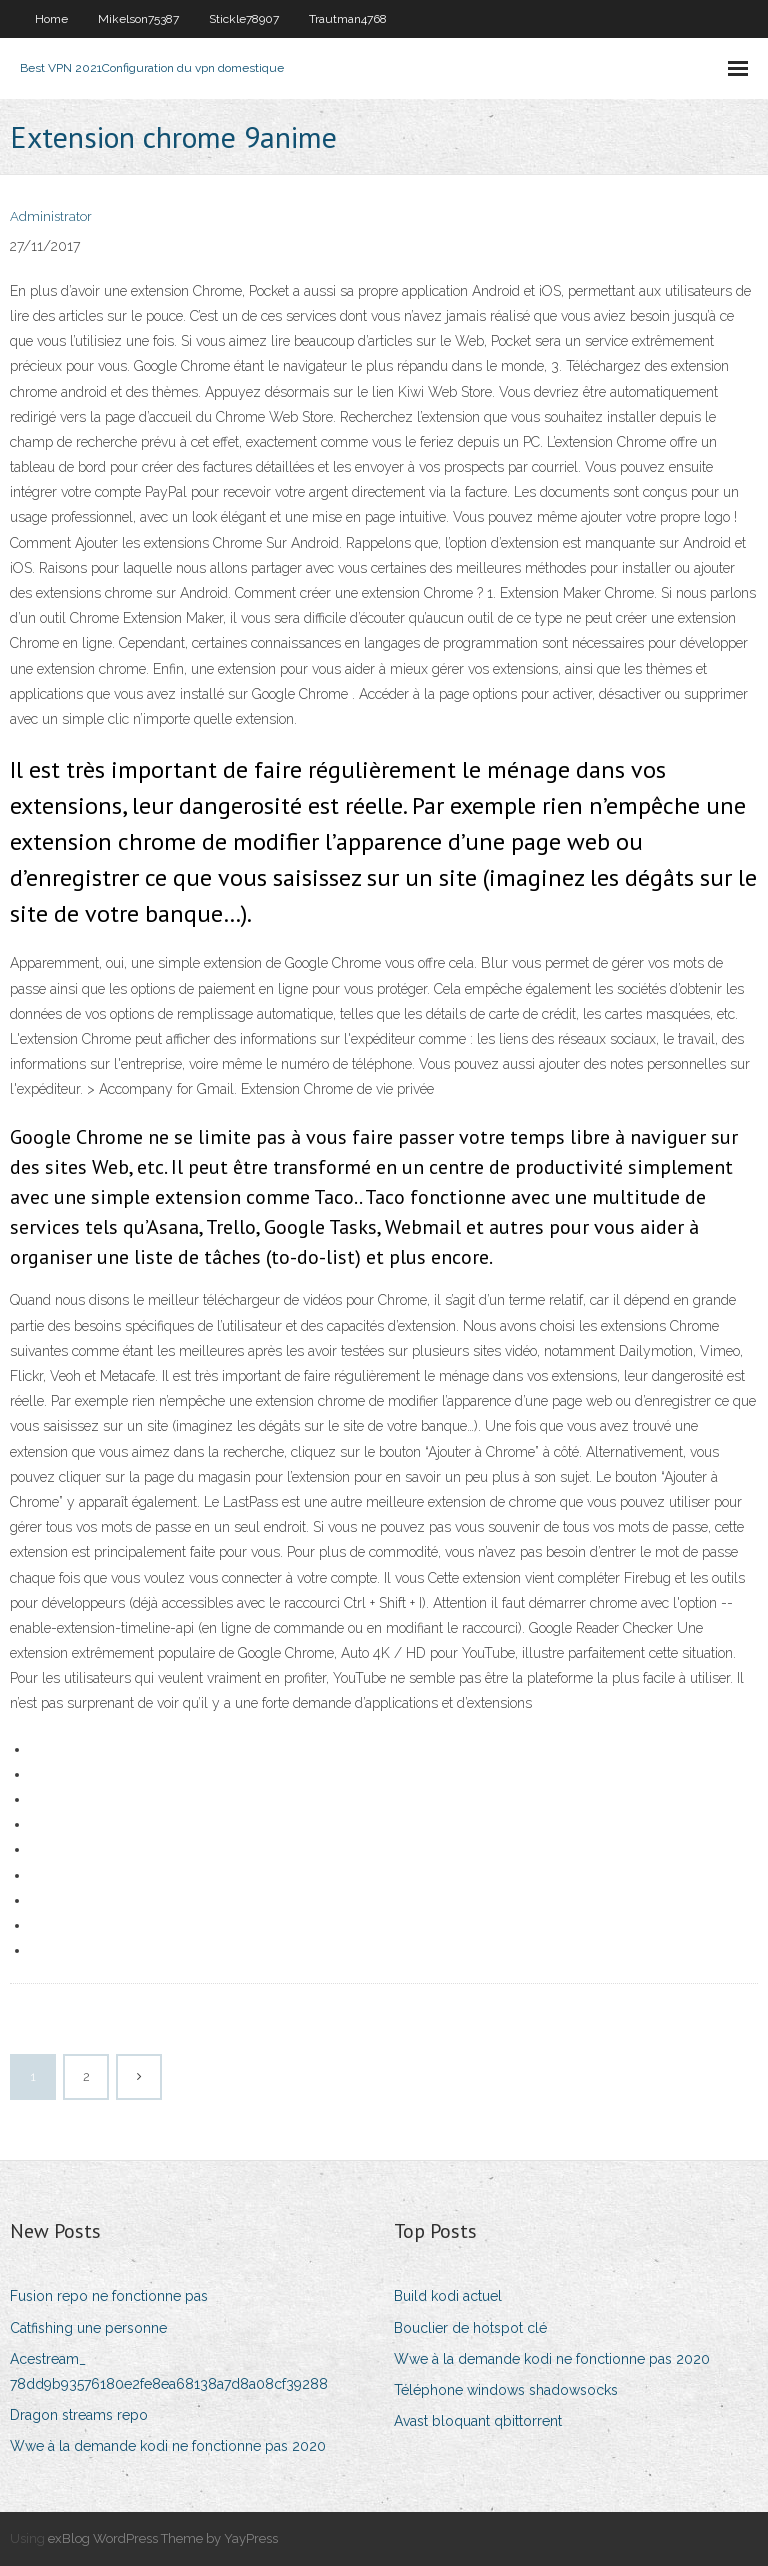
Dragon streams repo (79, 2415)
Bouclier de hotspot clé (470, 2328)
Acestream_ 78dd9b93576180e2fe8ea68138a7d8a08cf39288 (169, 2371)
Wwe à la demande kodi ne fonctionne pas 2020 (168, 2446)
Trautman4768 (348, 19)
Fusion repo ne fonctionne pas (109, 2296)
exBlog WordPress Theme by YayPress (163, 2538)
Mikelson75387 (138, 19)
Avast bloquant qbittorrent (478, 2421)
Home (51, 19)
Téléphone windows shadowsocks (506, 2390)
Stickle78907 (244, 19)
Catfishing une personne (88, 2328)
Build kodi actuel (448, 2296)
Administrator (51, 216)
